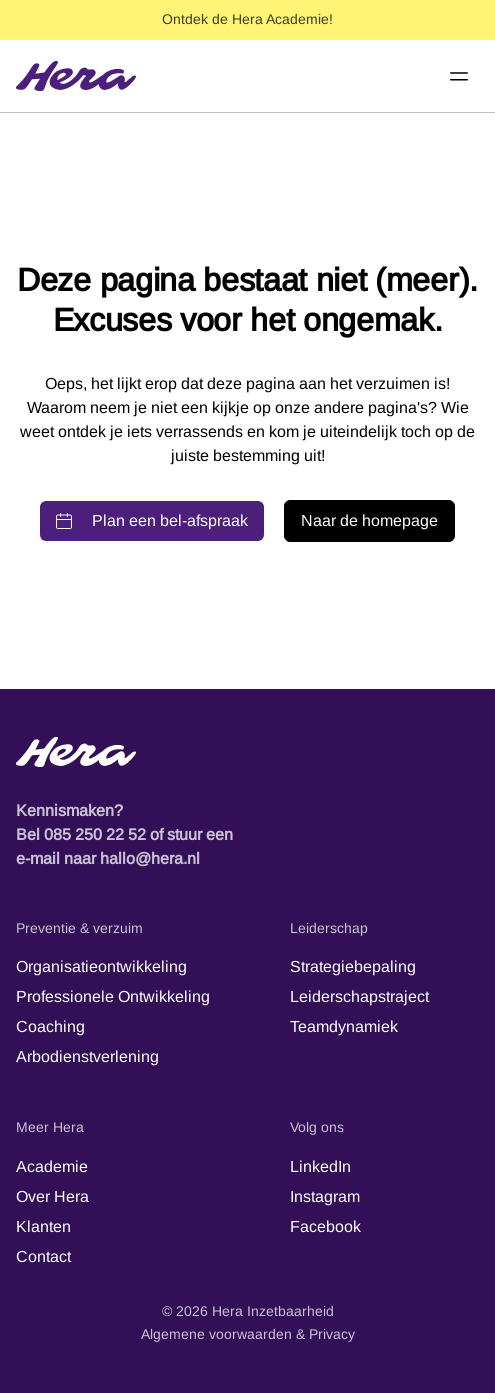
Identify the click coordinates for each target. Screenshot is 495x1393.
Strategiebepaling (353, 966)
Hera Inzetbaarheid (273, 1311)
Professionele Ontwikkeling (113, 996)
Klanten (43, 1226)
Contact (43, 1256)
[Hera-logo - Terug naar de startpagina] (247, 752)
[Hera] (76, 76)
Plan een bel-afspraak (152, 520)
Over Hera (52, 1196)
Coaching (50, 1026)
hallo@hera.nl (150, 858)
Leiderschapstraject (359, 996)
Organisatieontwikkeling (101, 966)
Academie (52, 1166)
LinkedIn (320, 1166)
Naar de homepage (369, 520)
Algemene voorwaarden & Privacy (248, 1334)
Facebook (325, 1226)
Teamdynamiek (344, 1026)
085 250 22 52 (95, 834)
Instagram (325, 1196)
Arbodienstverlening (87, 1056)
